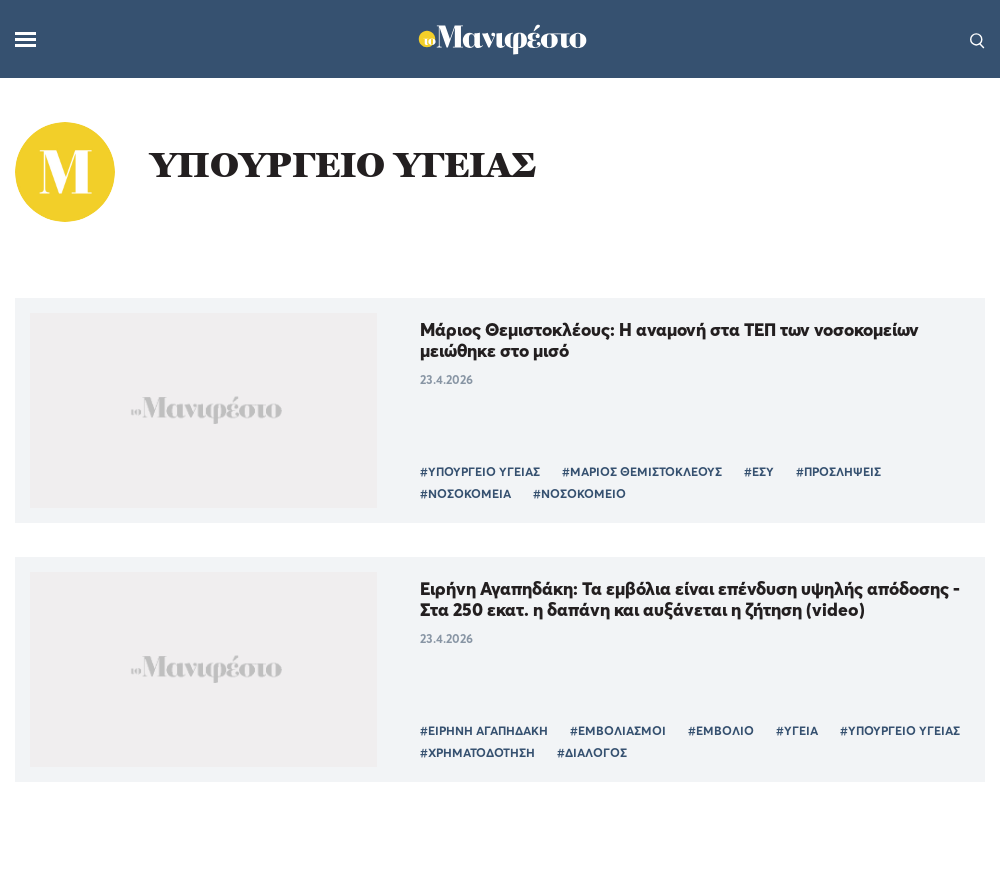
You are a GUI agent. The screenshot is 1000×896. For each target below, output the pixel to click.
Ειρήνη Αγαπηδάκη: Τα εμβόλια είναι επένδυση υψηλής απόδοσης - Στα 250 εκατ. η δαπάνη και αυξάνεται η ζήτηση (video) (690, 599)
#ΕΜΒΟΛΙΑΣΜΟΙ (618, 730)
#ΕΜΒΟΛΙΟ (721, 730)
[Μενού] (25, 39)
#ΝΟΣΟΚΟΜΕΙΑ (465, 493)
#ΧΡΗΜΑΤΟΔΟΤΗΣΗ (477, 752)
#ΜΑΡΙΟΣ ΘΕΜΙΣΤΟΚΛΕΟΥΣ (642, 471)
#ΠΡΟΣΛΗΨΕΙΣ (838, 471)
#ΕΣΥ (759, 471)
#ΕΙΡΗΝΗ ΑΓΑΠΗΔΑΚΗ (484, 730)
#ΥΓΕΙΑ (797, 730)
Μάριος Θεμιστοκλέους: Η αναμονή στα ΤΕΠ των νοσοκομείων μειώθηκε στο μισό (669, 340)
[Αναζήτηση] (977, 39)
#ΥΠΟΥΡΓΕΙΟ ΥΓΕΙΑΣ (480, 471)
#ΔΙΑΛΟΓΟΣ (592, 752)
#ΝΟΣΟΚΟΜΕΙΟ (579, 493)
